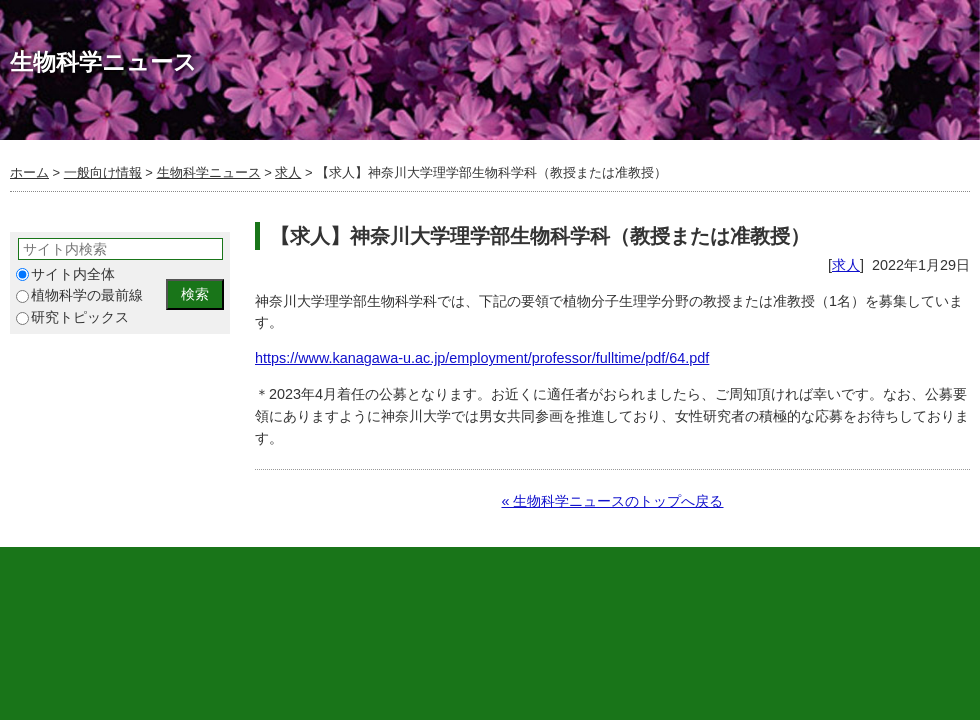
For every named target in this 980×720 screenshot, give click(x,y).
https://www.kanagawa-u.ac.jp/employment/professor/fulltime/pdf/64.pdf (482, 358)
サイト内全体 (65, 274)
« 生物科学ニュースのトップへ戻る (612, 501)
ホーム (29, 172)
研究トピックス (72, 317)
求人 (288, 172)
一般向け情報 (103, 172)
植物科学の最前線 (79, 295)
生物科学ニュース (209, 172)
